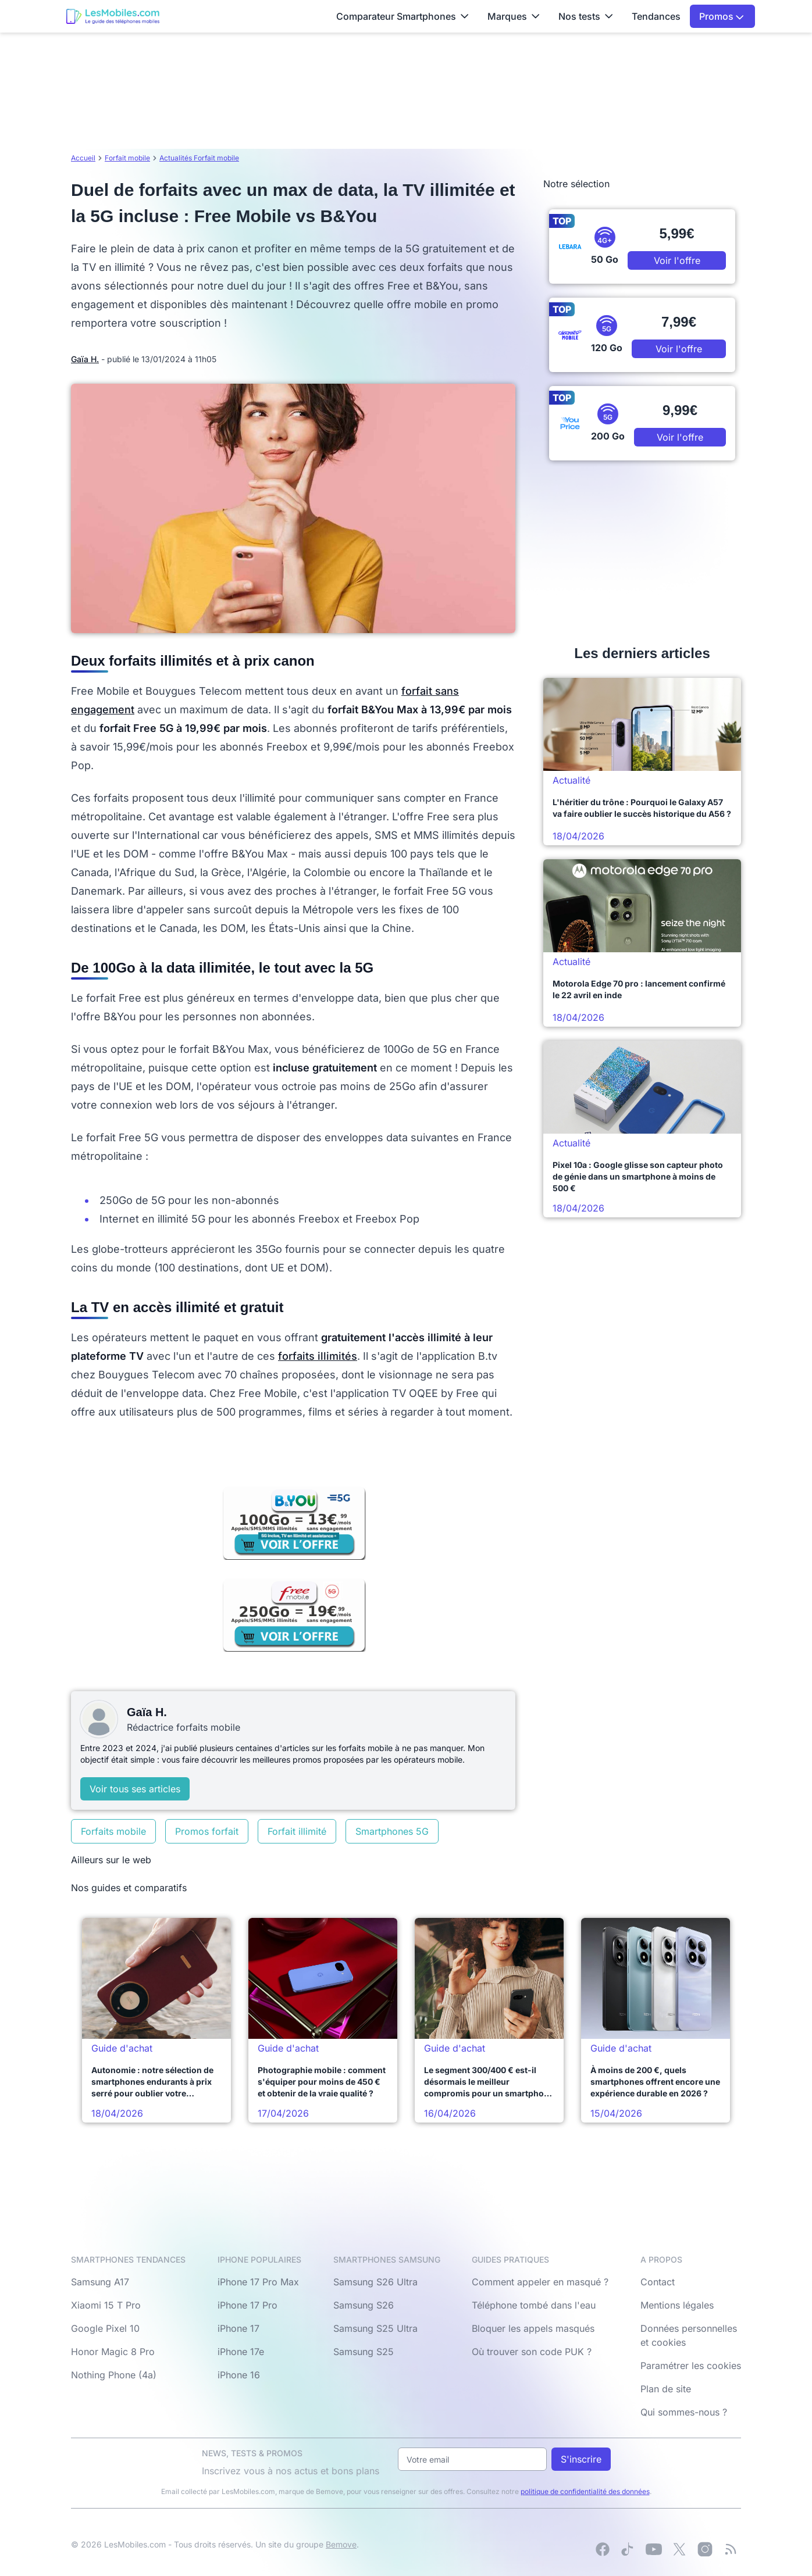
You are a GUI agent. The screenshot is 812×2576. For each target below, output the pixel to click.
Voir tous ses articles (135, 1789)
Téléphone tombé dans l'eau (534, 2305)
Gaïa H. (85, 359)
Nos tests (585, 16)
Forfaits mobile (113, 1831)
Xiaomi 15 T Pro (106, 2305)
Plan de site (665, 2389)
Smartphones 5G (392, 1831)
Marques (513, 16)
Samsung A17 (100, 2282)
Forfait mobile (127, 157)
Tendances (656, 16)
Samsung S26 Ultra (375, 2282)
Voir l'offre (677, 260)
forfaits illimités (317, 1356)
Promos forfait (206, 1831)
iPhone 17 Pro (247, 2305)
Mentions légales (677, 2305)
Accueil (83, 157)
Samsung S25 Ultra (375, 2328)
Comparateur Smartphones (402, 16)
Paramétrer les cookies (690, 2365)
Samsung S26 (363, 2305)
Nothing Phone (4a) (113, 2375)
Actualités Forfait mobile (199, 157)
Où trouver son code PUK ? (532, 2351)
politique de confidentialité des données (585, 2491)
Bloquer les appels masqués (533, 2328)
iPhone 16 (239, 2375)
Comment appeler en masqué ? (540, 2282)
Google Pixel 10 (105, 2328)
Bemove (341, 2544)
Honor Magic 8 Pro (113, 2351)
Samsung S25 (363, 2351)
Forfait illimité (297, 1831)
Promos (721, 16)
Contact (657, 2282)
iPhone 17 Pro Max (258, 2282)
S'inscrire (581, 2459)
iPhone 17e (241, 2351)
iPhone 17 (238, 2328)
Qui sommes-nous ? (683, 2412)
